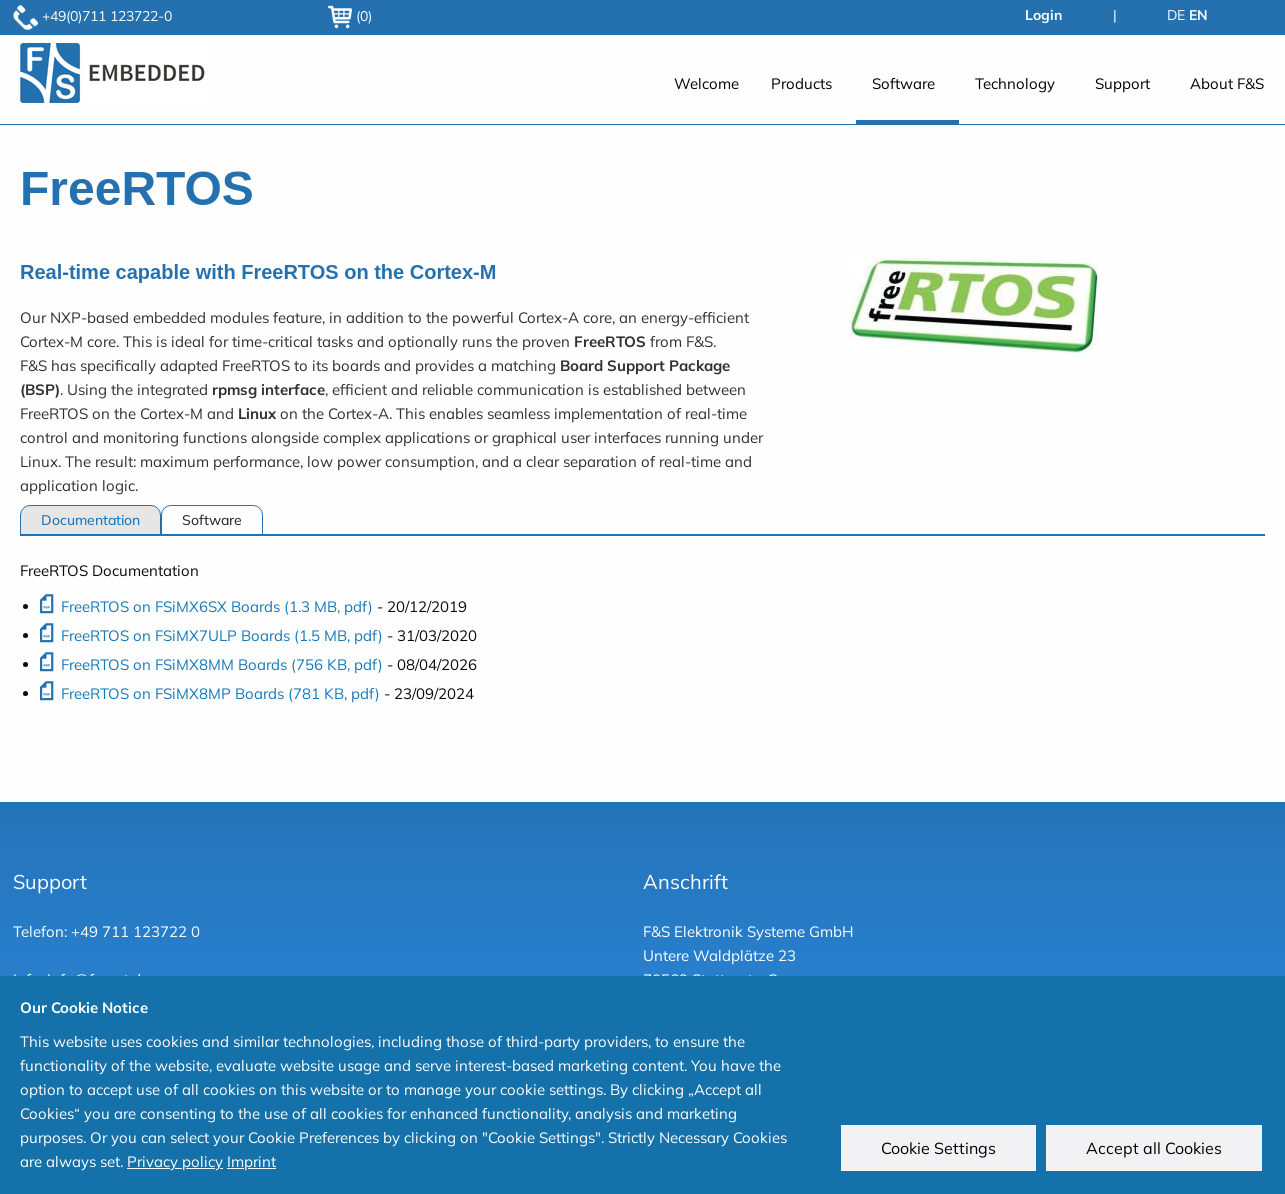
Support (1122, 83)
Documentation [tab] (90, 520)
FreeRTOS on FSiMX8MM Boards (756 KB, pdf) (222, 664)
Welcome (706, 83)
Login (1043, 15)
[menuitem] (706, 94)
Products (801, 83)
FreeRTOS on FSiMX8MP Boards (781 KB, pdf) (220, 693)
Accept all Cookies (1157, 1151)
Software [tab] (212, 520)
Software (903, 83)
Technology (1015, 83)
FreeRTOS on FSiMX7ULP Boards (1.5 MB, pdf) (222, 635)
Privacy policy (175, 1161)
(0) (350, 16)
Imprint (251, 1161)
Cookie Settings (941, 1151)
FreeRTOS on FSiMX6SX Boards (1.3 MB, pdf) (217, 606)
